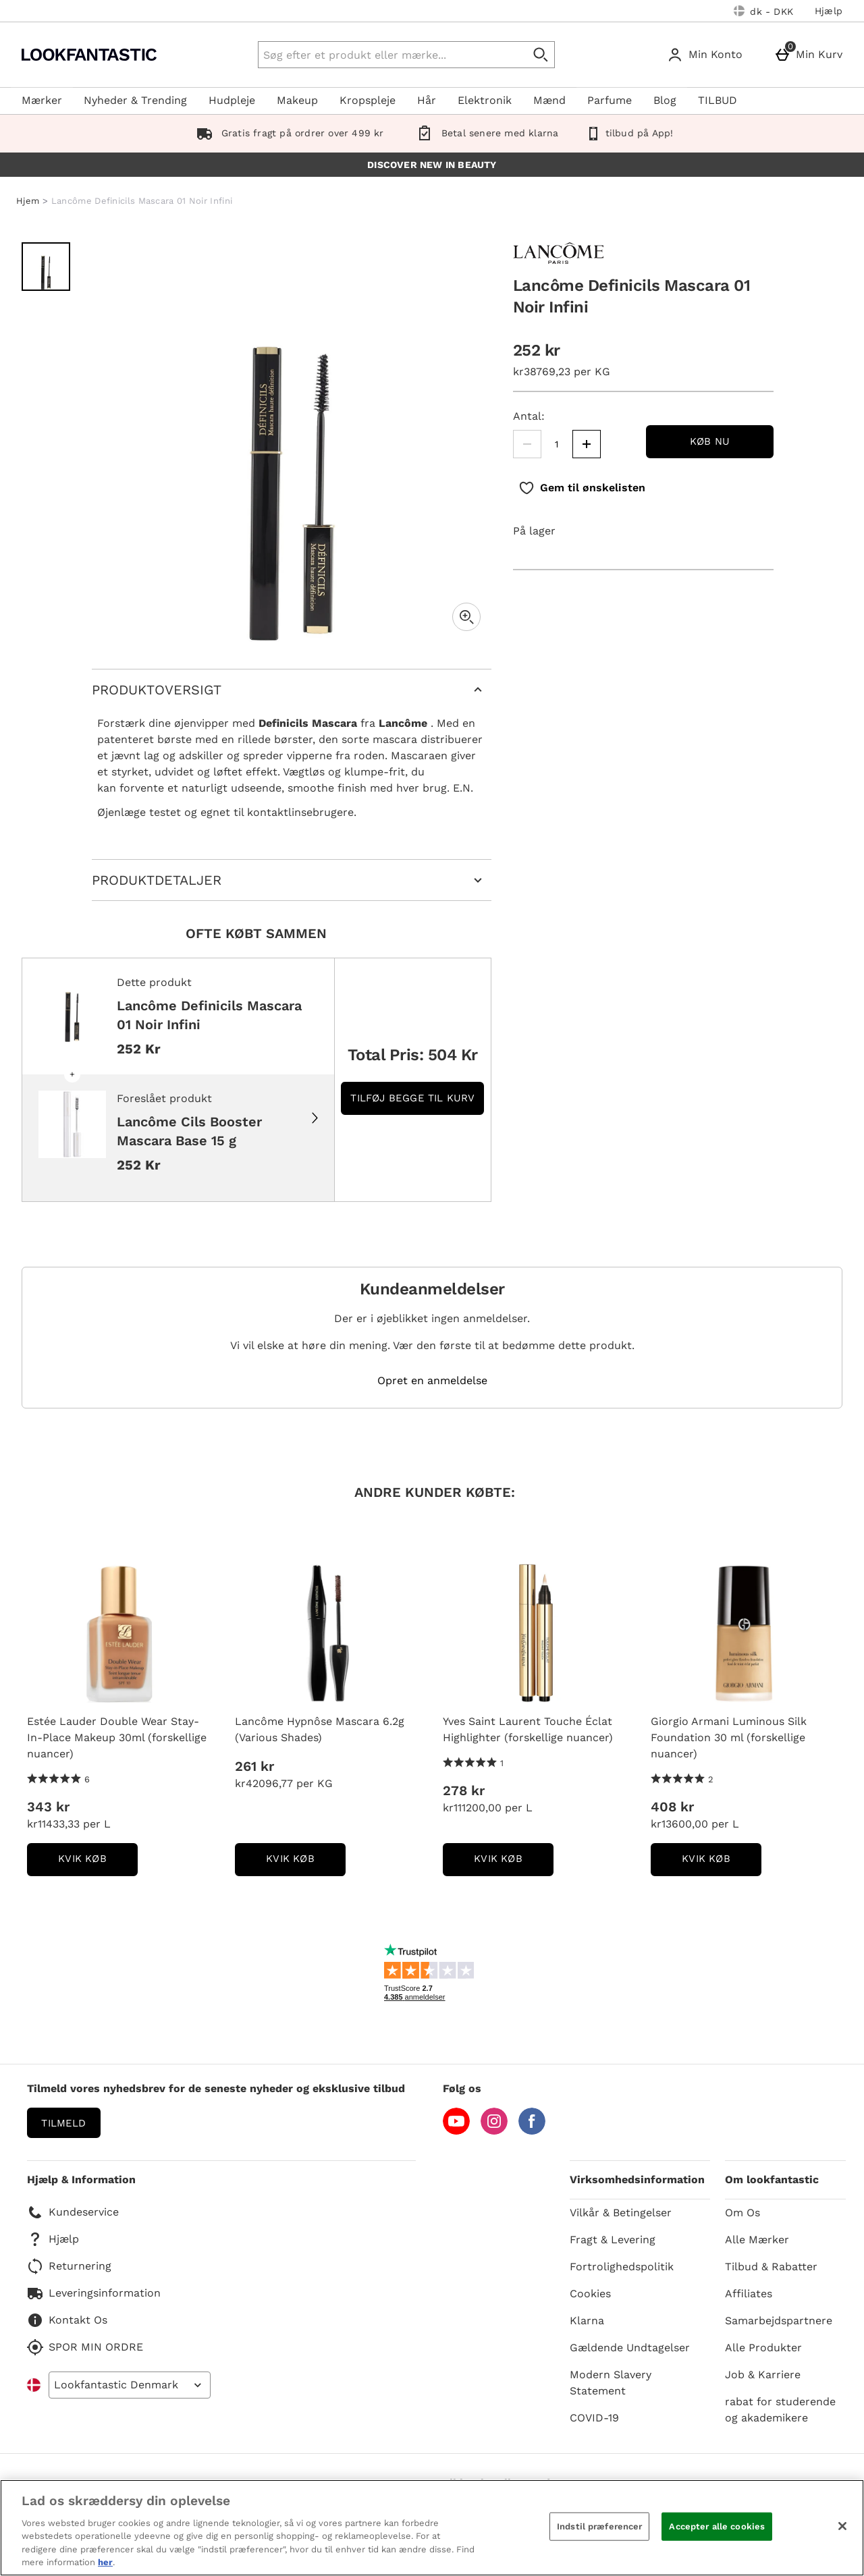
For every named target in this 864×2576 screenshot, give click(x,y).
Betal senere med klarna (485, 133)
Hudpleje (232, 100)
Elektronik (485, 100)
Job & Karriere (763, 2374)
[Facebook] (531, 2131)
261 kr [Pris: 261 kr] (254, 1766)
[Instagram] (494, 2131)
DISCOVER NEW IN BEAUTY (431, 164)
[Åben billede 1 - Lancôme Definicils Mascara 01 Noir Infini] (46, 266)
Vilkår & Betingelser (621, 2212)
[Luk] (842, 2526)
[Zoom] (466, 617)
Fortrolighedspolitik (622, 2266)
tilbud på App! (629, 133)
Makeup (297, 100)
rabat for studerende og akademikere (780, 2409)
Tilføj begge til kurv (412, 1098)
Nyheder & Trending (135, 100)
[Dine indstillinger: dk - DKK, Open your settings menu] (763, 11)
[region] (432, 2527)
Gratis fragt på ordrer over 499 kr (287, 133)
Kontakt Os (67, 2320)
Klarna (587, 2320)
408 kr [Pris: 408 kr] (672, 1807)
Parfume (609, 100)
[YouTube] (456, 2131)
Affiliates (748, 2293)
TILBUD (717, 100)
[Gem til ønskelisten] (582, 487)
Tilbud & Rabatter (771, 2266)
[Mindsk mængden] (527, 444)
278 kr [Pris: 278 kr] (464, 1790)
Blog (664, 100)
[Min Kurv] (811, 55)
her (105, 2562)
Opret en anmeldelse (432, 1380)
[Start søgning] (541, 54)
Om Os (742, 2212)
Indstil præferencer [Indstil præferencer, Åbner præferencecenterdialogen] (599, 2526)
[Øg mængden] (586, 444)
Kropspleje (368, 100)
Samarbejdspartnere (778, 2320)
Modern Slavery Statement (610, 2382)
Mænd (549, 100)
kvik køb (98, 1863)
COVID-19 (594, 2417)
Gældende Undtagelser (630, 2347)
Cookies (590, 2293)
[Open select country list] (130, 2385)
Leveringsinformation (94, 2293)
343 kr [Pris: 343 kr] (48, 1807)
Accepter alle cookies (717, 2526)
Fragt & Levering (612, 2239)
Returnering (69, 2266)
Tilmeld (63, 2123)
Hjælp (828, 10)
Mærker (42, 100)
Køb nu (710, 441)
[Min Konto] (707, 55)
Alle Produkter (763, 2347)
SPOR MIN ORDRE (85, 2347)
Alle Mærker (757, 2239)
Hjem (27, 201)
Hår (426, 100)
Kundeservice (73, 2212)
